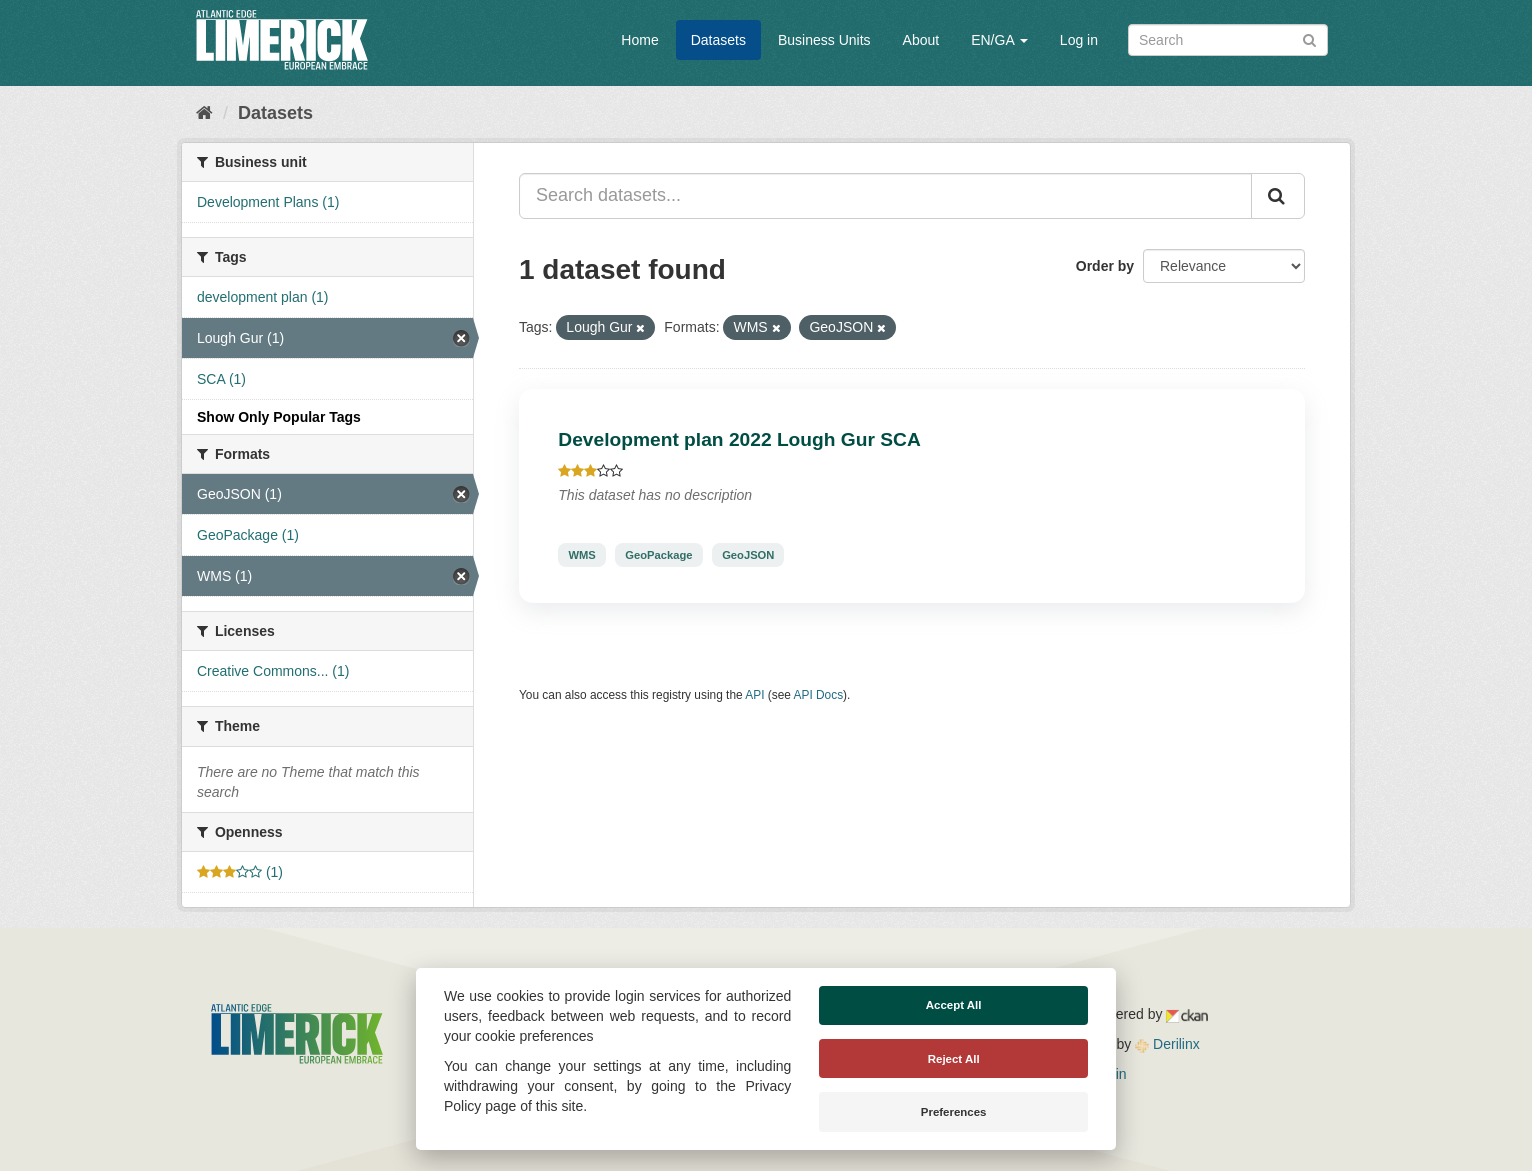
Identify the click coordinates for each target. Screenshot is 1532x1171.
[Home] (204, 113)
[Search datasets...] (885, 196)
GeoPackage (658, 555)
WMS (581, 555)
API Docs (819, 695)
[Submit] (1309, 38)
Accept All (954, 1005)
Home (639, 40)
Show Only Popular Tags (279, 417)
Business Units (824, 40)
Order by (1105, 266)
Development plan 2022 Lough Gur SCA (739, 439)
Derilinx (1167, 1044)
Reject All (954, 1059)
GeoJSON (748, 555)
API (754, 695)
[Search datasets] (1228, 40)
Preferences (954, 1112)
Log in (1079, 40)
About (921, 40)
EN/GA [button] (999, 40)
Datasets (718, 40)
